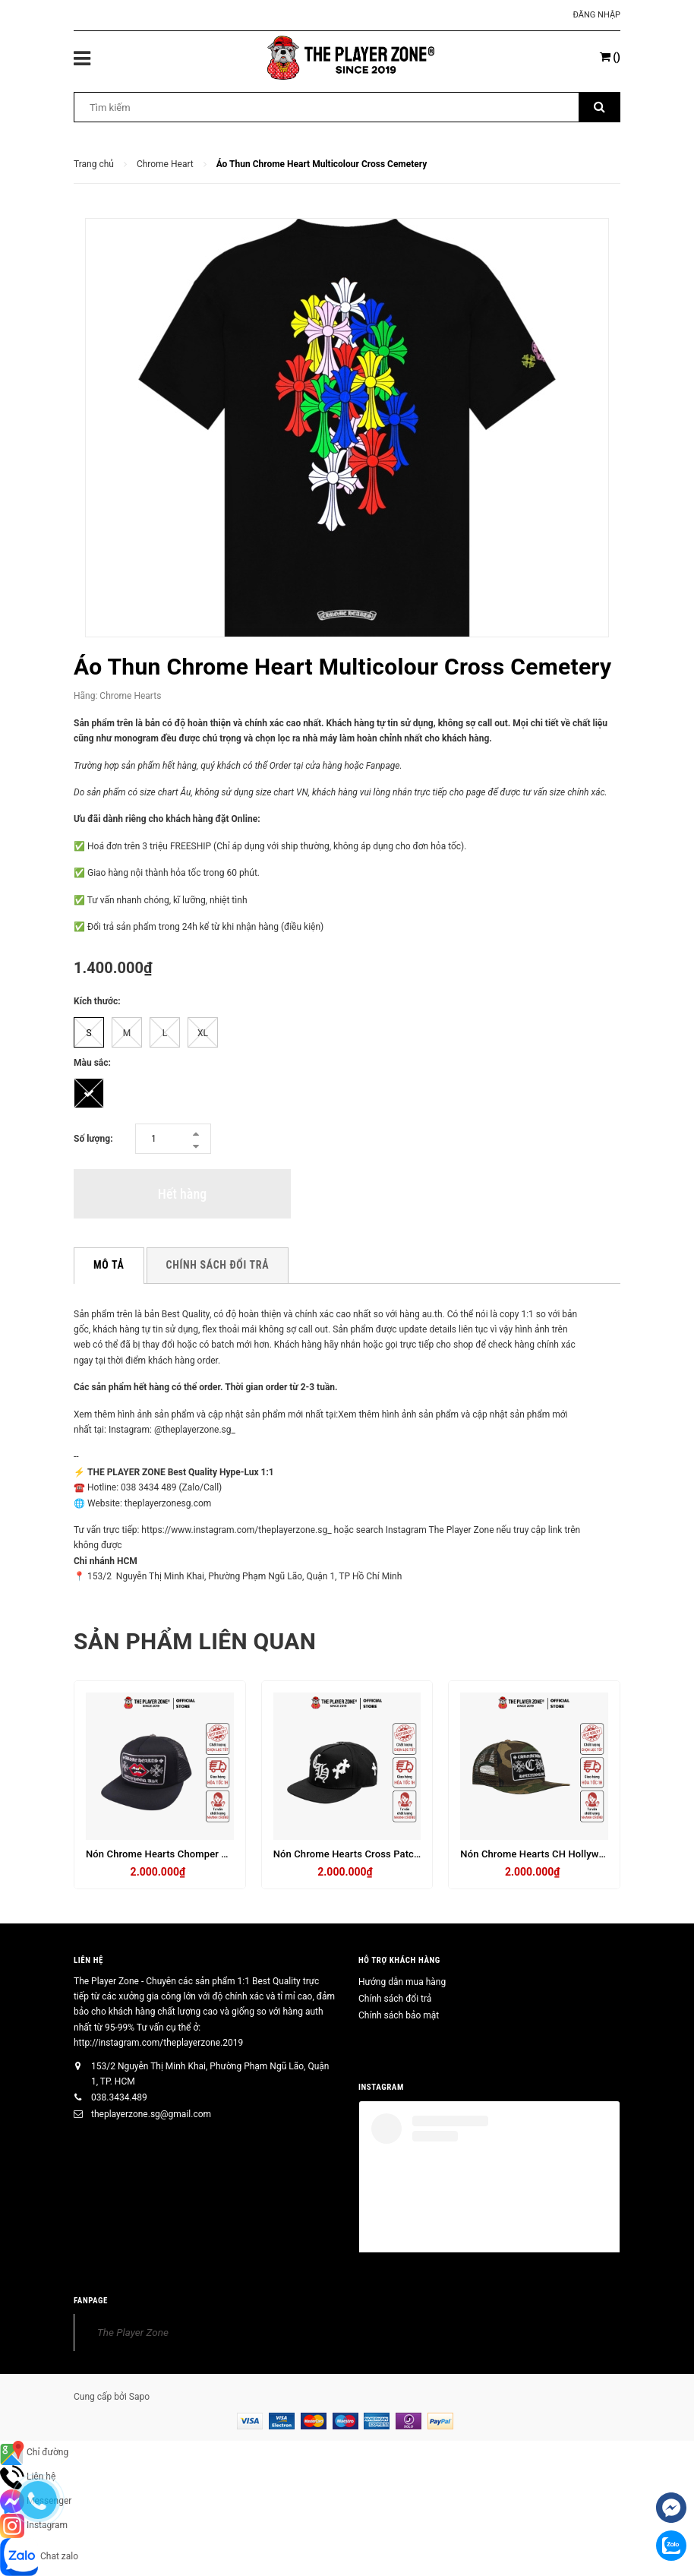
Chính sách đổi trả (394, 1998)
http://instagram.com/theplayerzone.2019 (158, 2042)
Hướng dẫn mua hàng (402, 1982)
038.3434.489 (119, 2097)
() (610, 57)
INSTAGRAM (381, 2087)
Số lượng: (93, 1138)
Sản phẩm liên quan (195, 1641)
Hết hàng (182, 1194)
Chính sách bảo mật (398, 2015)
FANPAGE (91, 2301)
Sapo (139, 2396)
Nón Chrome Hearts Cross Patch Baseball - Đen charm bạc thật (415, 1854)
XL (202, 1033)
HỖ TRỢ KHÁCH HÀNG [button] (399, 1960)
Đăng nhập (596, 15)
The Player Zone (133, 2332)
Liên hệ (88, 1960)
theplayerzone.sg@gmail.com (151, 2114)
